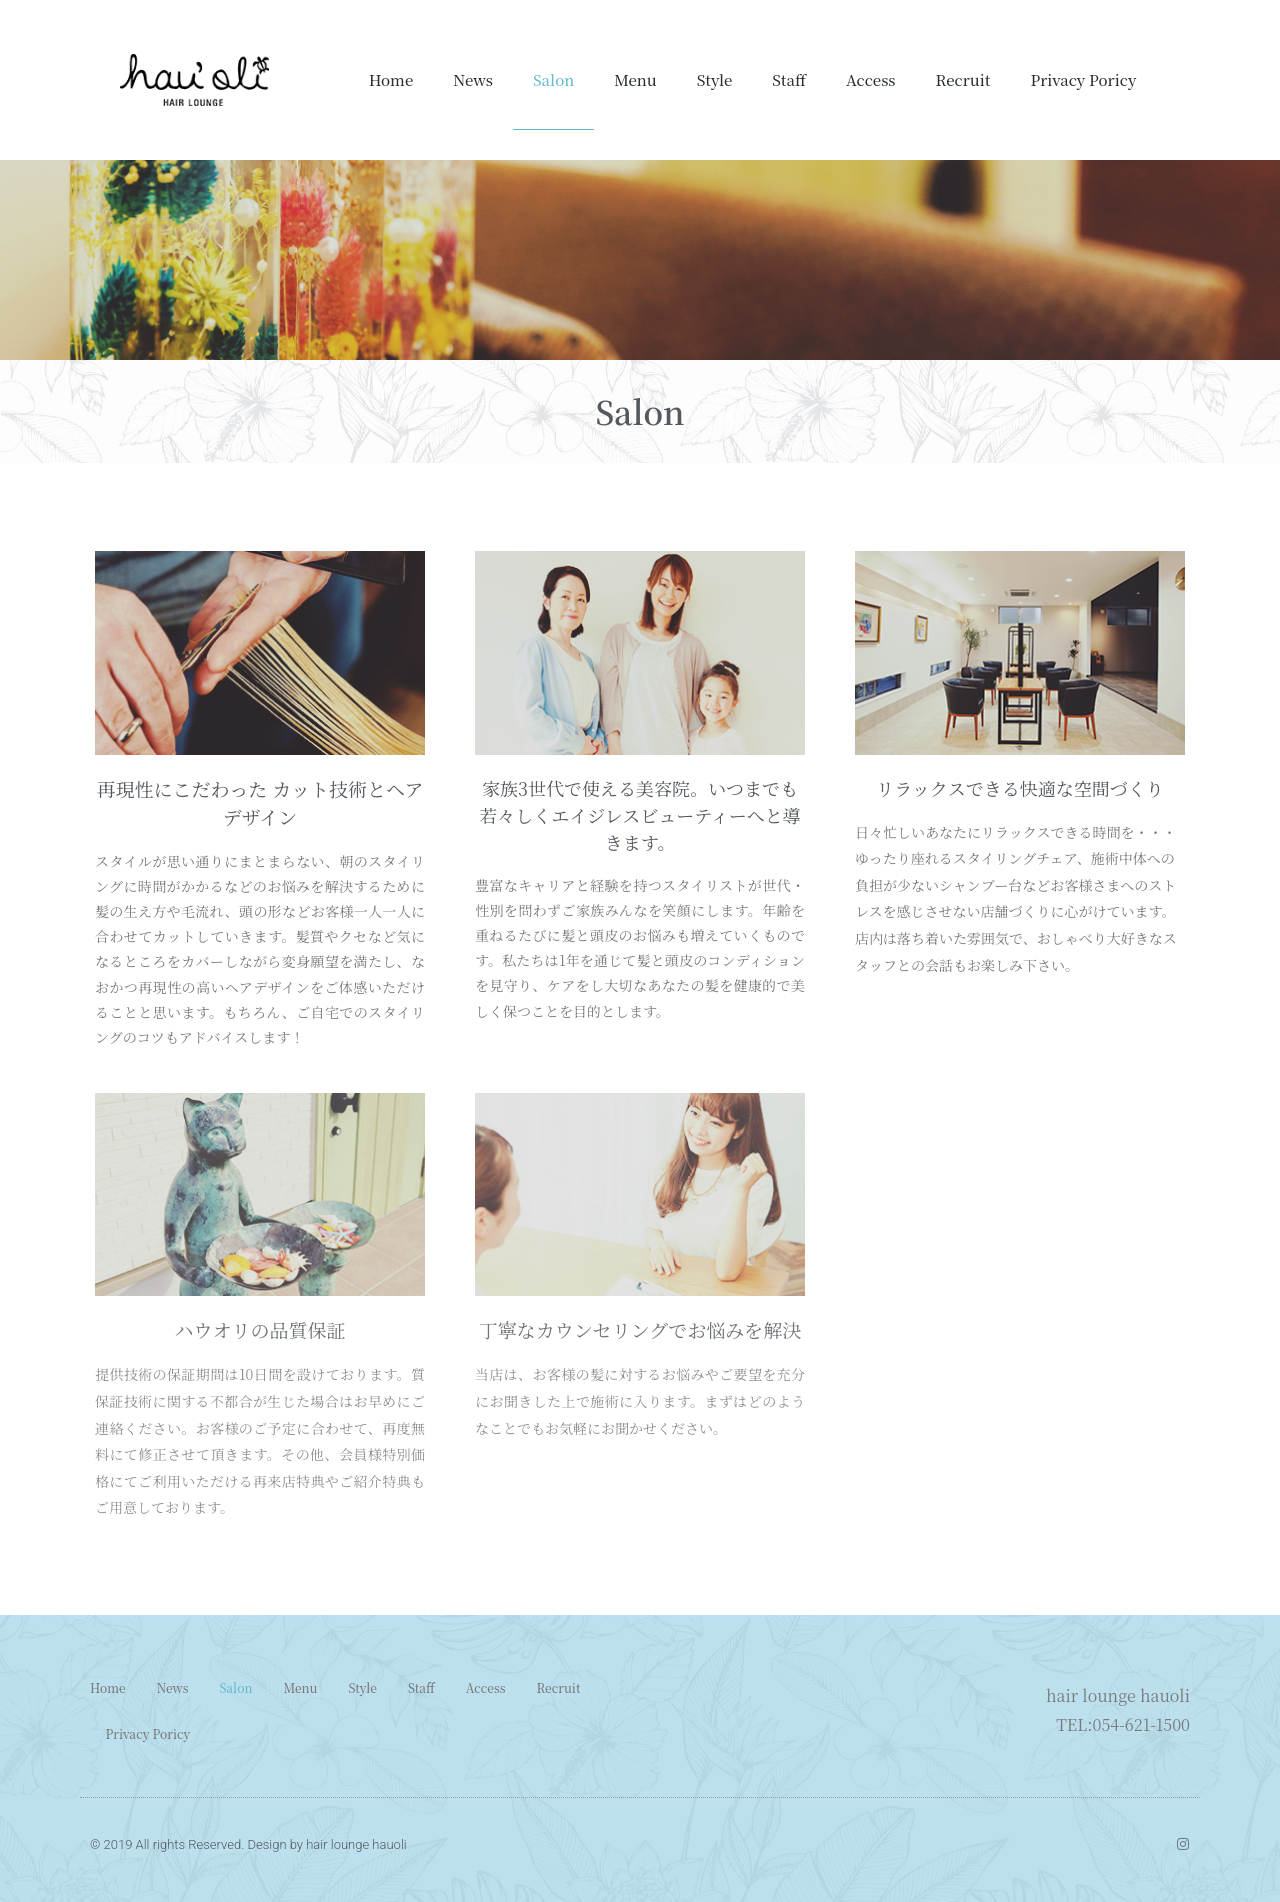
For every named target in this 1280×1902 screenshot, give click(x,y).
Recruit (963, 79)
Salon (553, 79)
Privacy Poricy (1083, 79)
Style (715, 79)
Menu (635, 79)
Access (871, 79)
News (473, 79)
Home (391, 79)
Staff (789, 79)
